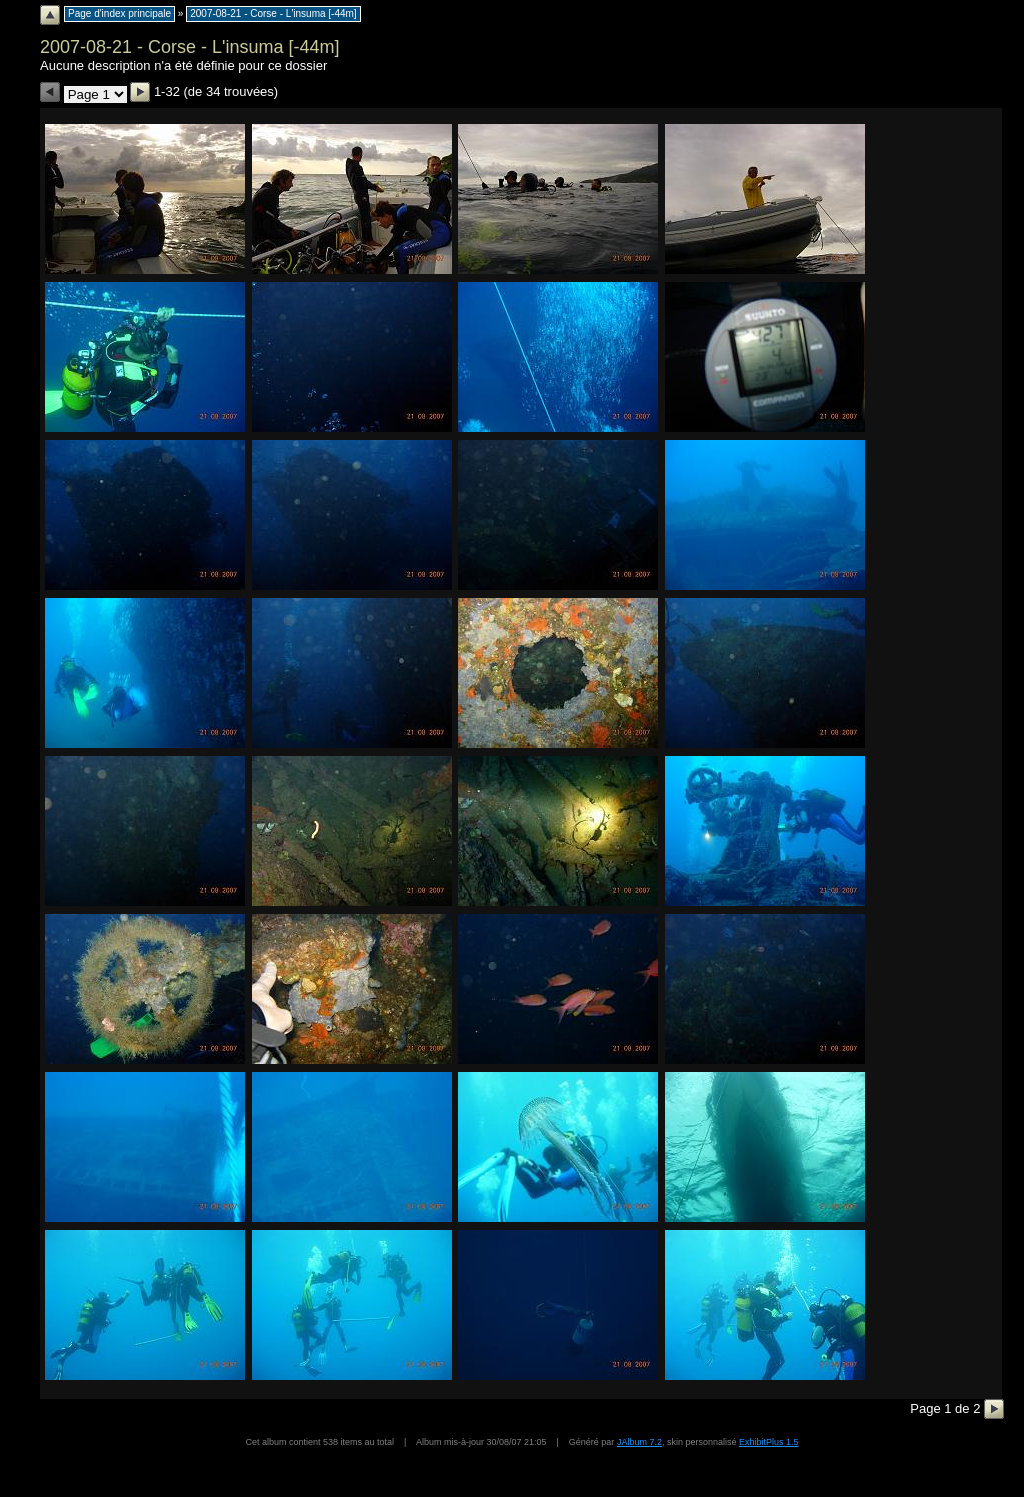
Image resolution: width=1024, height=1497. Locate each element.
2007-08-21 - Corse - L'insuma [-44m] (273, 13)
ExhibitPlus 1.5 (769, 1442)
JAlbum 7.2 (639, 1442)
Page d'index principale (119, 13)
